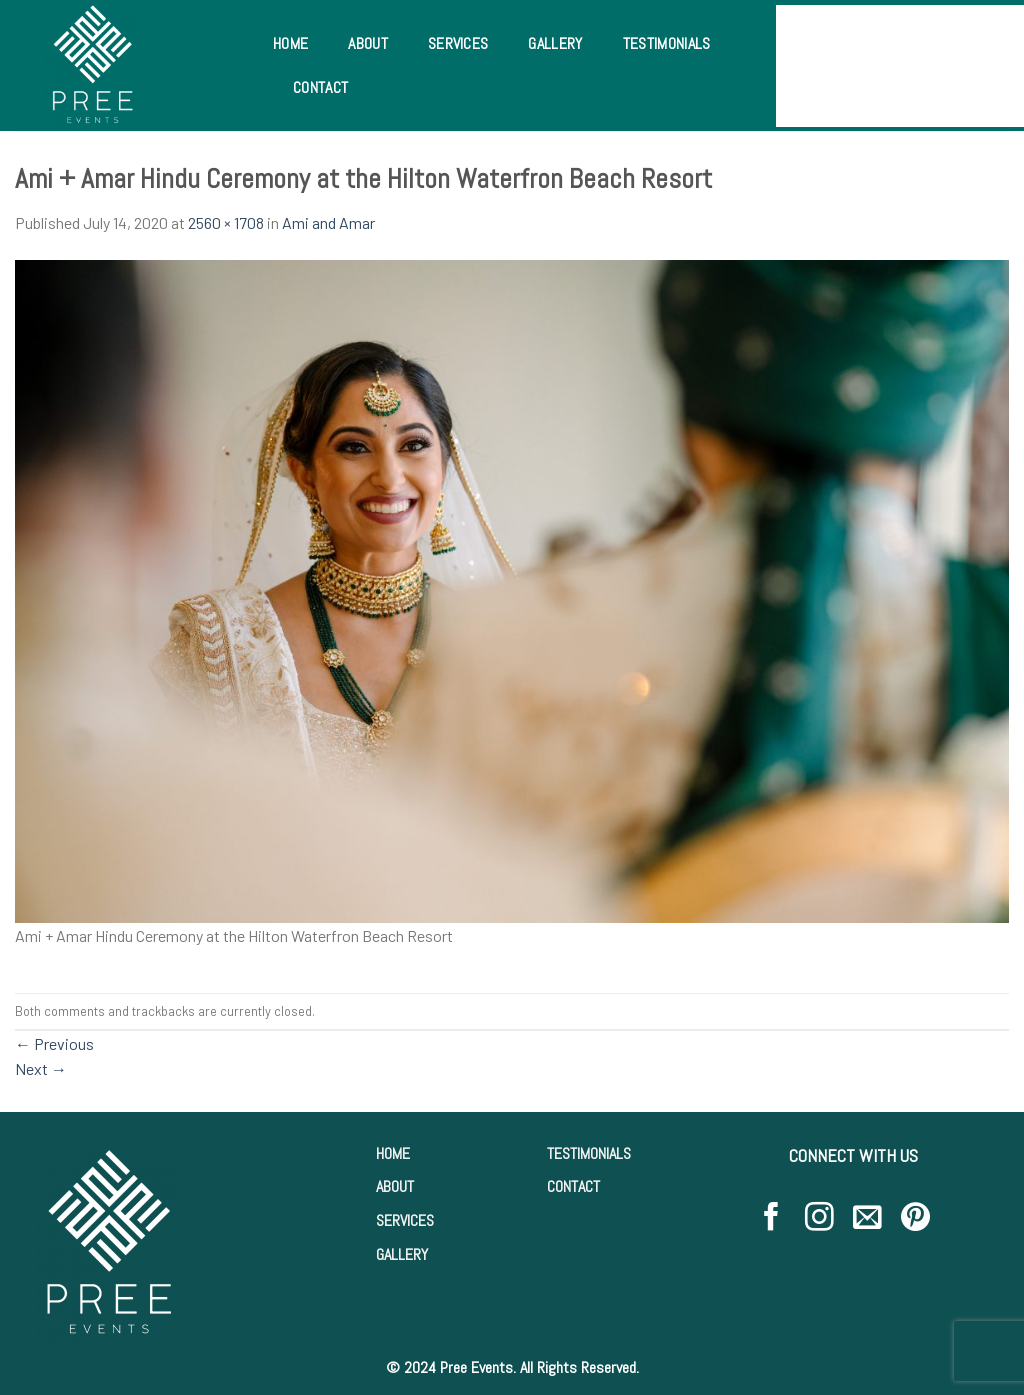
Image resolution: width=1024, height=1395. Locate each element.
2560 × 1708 (226, 222)
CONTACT (573, 1186)
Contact (320, 87)
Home (290, 43)
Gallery (555, 43)
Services (458, 43)
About (368, 43)
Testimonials (667, 43)
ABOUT (395, 1186)
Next (41, 1068)
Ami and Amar (328, 222)
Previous (54, 1043)
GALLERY (402, 1254)
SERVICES (405, 1220)
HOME (393, 1153)
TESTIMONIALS (589, 1153)
